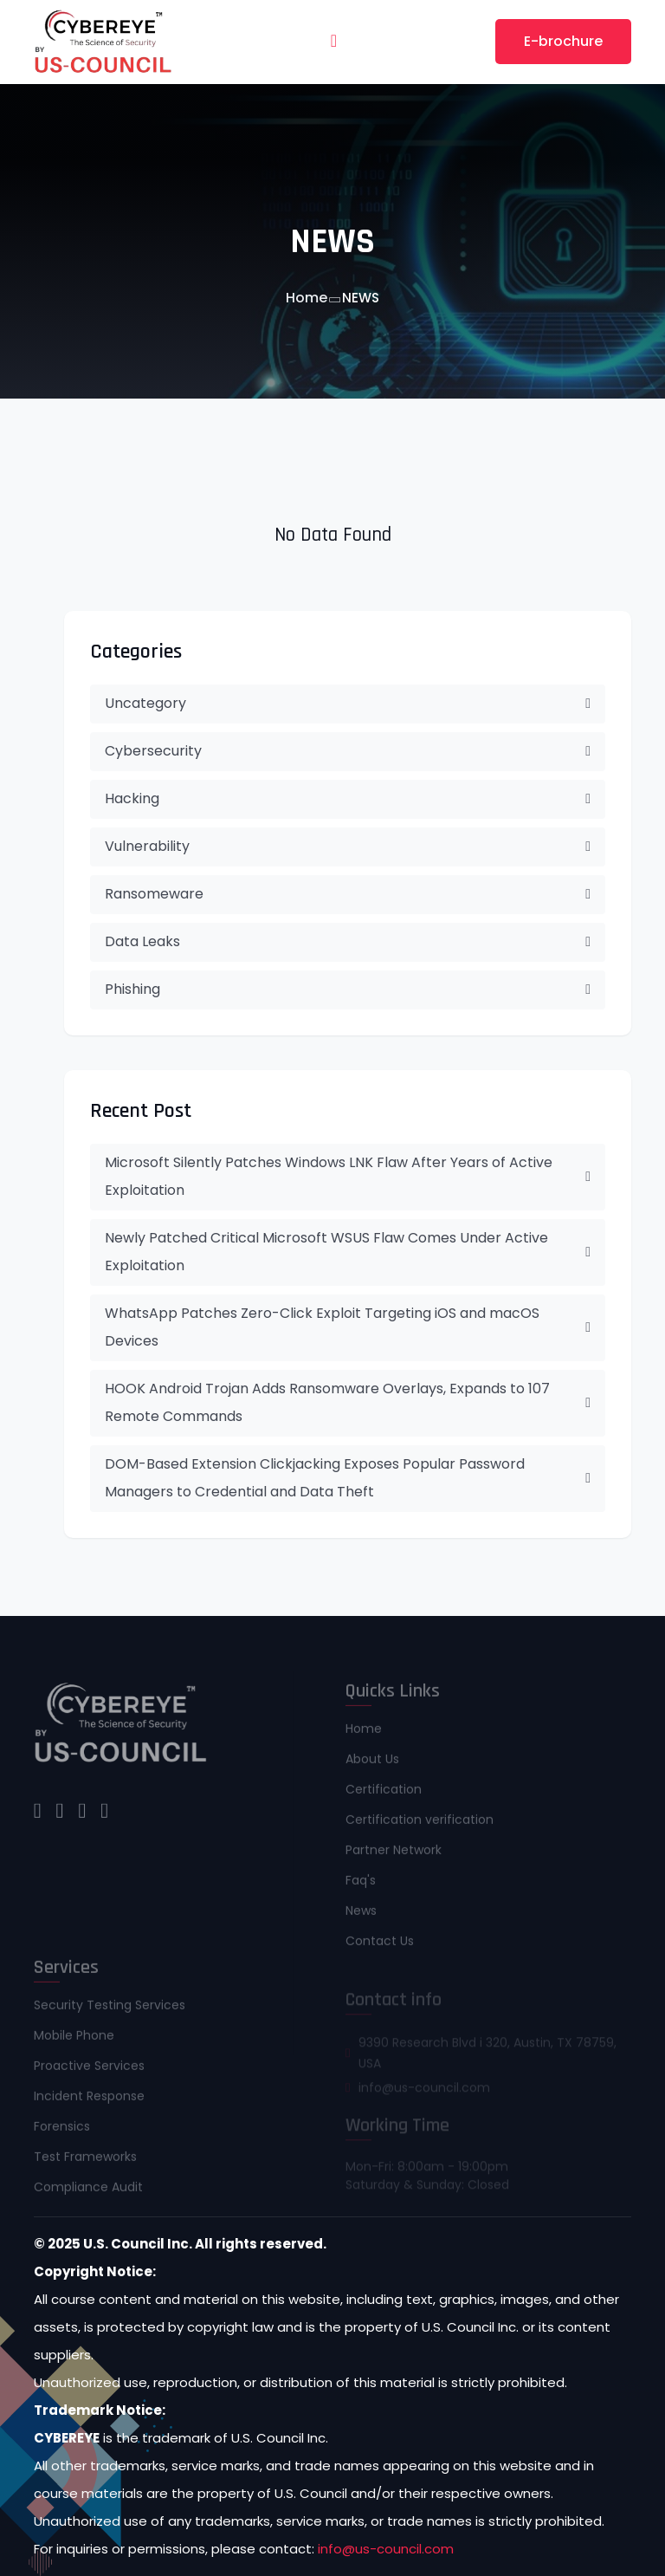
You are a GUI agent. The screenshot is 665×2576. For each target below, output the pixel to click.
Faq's (360, 1886)
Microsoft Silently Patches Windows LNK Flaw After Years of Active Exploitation (348, 1176)
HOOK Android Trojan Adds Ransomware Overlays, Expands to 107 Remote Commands (348, 1402)
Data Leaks (348, 941)
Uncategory (348, 703)
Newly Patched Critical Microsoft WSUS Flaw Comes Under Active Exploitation (348, 1251)
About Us (372, 1765)
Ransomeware (348, 894)
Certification (383, 1795)
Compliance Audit (88, 2193)
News (361, 1916)
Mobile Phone (74, 2041)
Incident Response (89, 2102)
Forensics (62, 2132)
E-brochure (563, 41)
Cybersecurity (348, 751)
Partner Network (393, 1856)
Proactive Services (89, 2071)
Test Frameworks (85, 2162)
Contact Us (379, 1947)
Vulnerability (348, 846)
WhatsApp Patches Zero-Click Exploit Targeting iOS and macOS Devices (348, 1327)
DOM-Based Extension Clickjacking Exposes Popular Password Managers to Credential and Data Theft (348, 1478)
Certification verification (419, 1825)
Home (306, 298)
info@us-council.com (386, 2549)
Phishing (348, 989)
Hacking (348, 798)
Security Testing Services (109, 2011)
